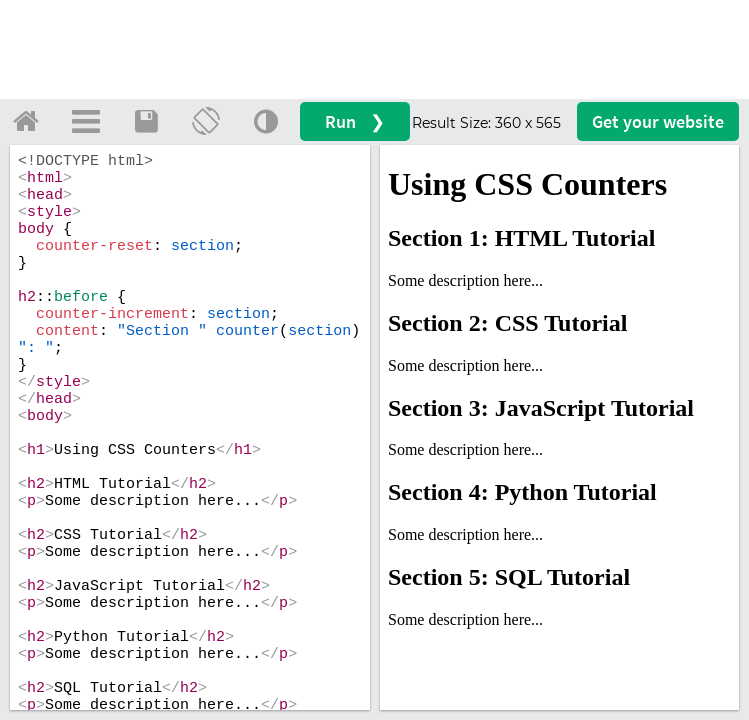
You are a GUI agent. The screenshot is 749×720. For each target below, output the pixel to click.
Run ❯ (355, 121)
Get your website (658, 121)
